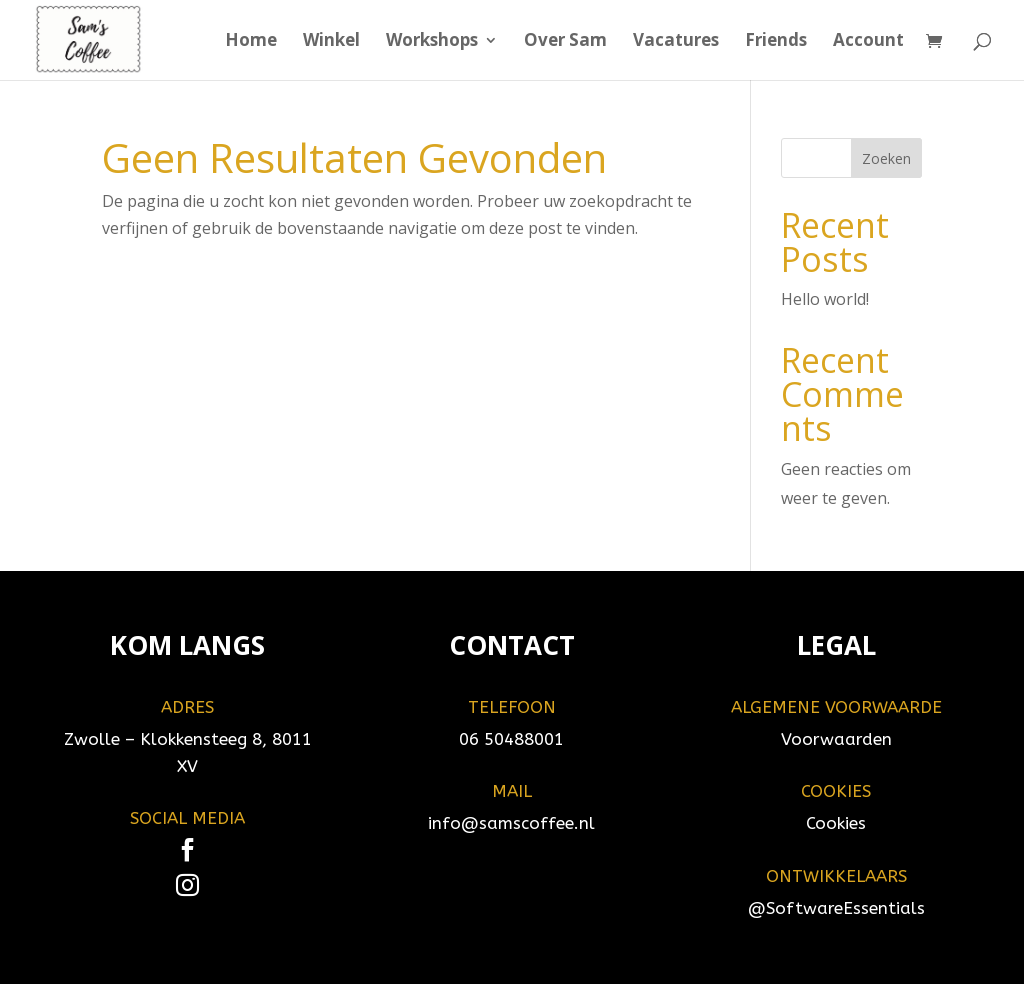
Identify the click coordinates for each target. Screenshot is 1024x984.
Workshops (432, 42)
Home (251, 42)
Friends (776, 42)
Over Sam (565, 42)
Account (868, 42)
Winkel (331, 42)
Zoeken (886, 158)
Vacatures (676, 42)
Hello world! (825, 299)
